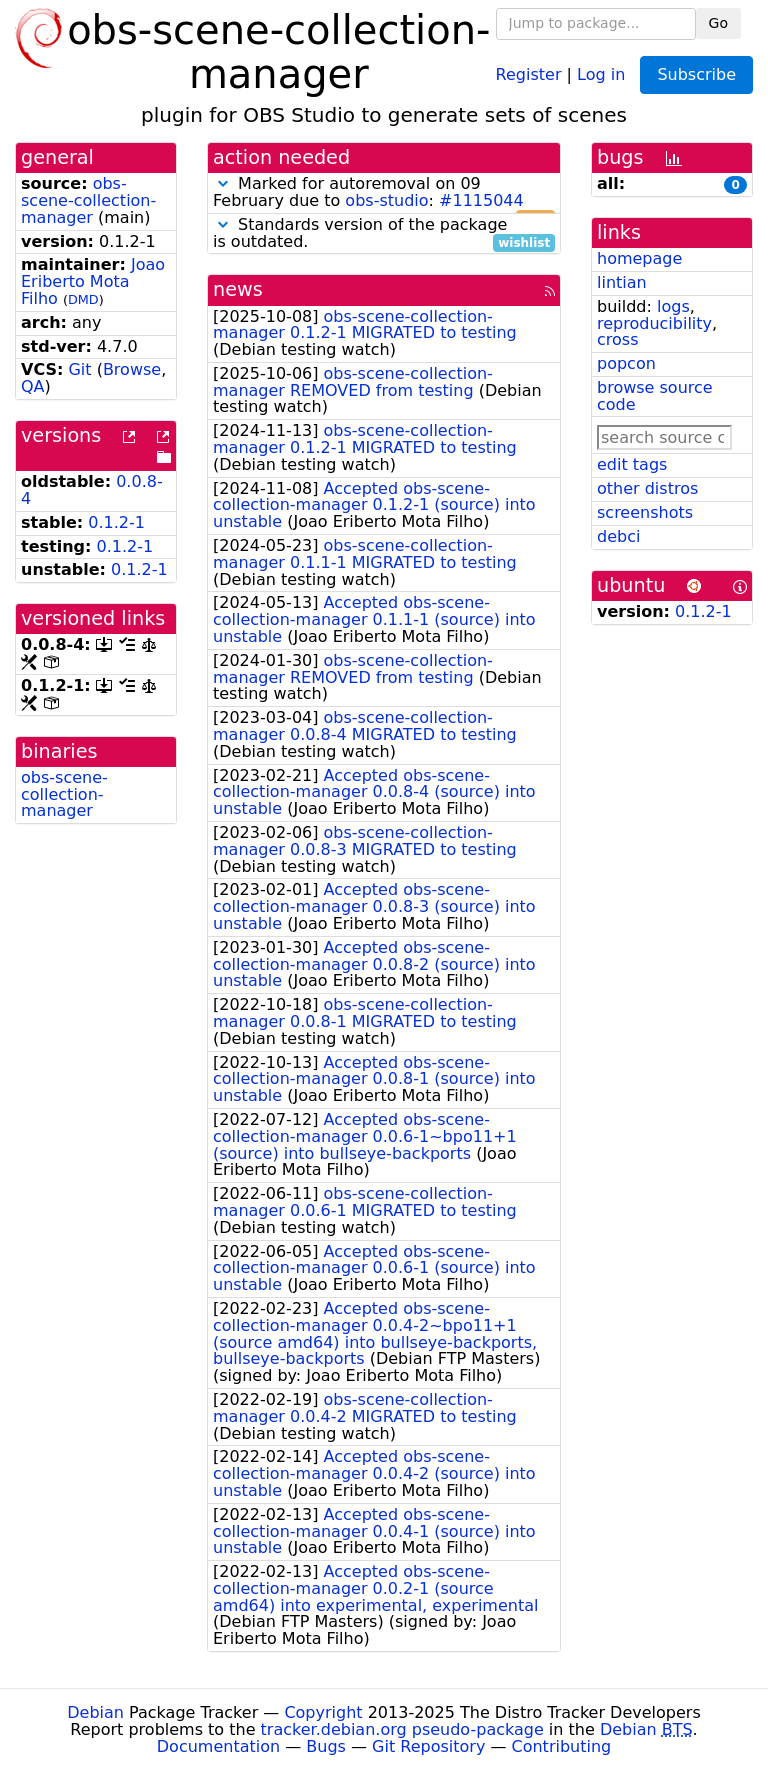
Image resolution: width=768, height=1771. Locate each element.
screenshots (645, 512)
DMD (83, 299)
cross (617, 339)
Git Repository (428, 1746)
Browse (132, 369)
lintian (622, 282)
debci (618, 536)
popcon (626, 363)
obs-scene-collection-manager (88, 200)
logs (673, 306)
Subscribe (696, 74)
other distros (647, 488)
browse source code (655, 396)
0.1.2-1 (116, 522)
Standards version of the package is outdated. (384, 234)
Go (718, 23)
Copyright (323, 1712)
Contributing (562, 1746)
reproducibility (654, 323)
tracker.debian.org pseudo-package (402, 1729)
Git (79, 369)
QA (33, 386)
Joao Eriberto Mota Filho (93, 281)
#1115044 (481, 200)
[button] (223, 183)
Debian (95, 1712)
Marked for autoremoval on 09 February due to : (384, 193)
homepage (639, 258)
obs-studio (386, 200)
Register (529, 73)
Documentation (218, 1746)
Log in (601, 73)
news (238, 289)
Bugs (326, 1746)
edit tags (632, 464)
